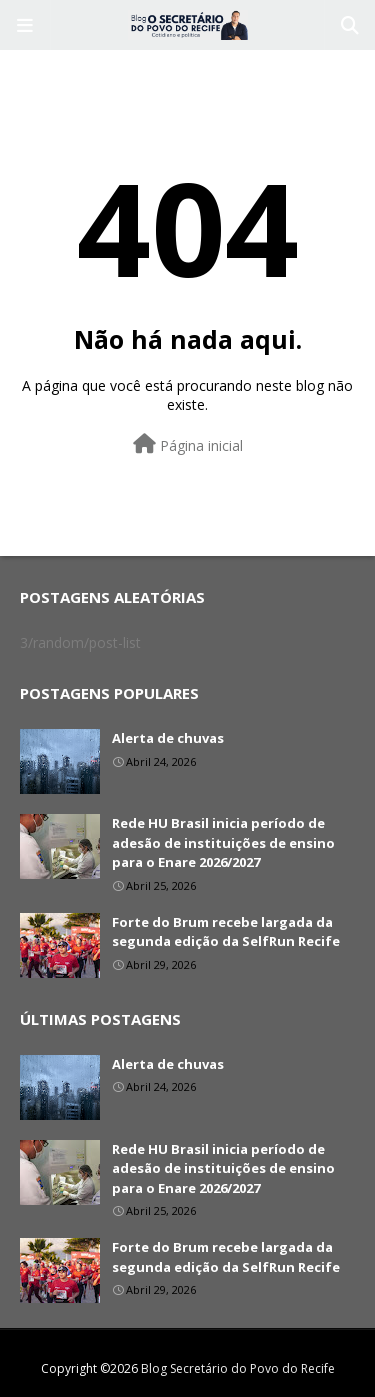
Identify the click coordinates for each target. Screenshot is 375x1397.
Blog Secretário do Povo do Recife (238, 1368)
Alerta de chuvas (168, 738)
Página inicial (188, 444)
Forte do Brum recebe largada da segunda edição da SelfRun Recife (226, 932)
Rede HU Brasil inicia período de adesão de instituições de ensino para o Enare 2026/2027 (223, 842)
